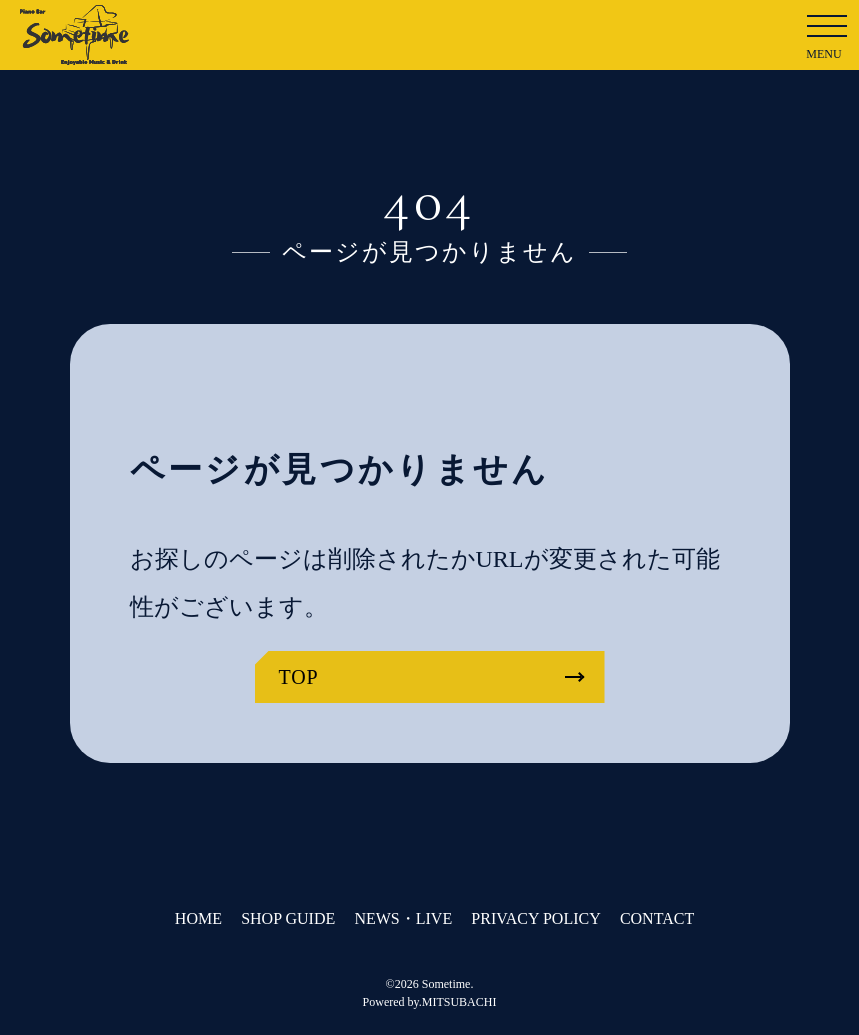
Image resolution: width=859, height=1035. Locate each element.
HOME (198, 918)
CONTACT (657, 918)
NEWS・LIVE (403, 918)
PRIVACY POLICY (535, 918)
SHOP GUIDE (288, 918)
